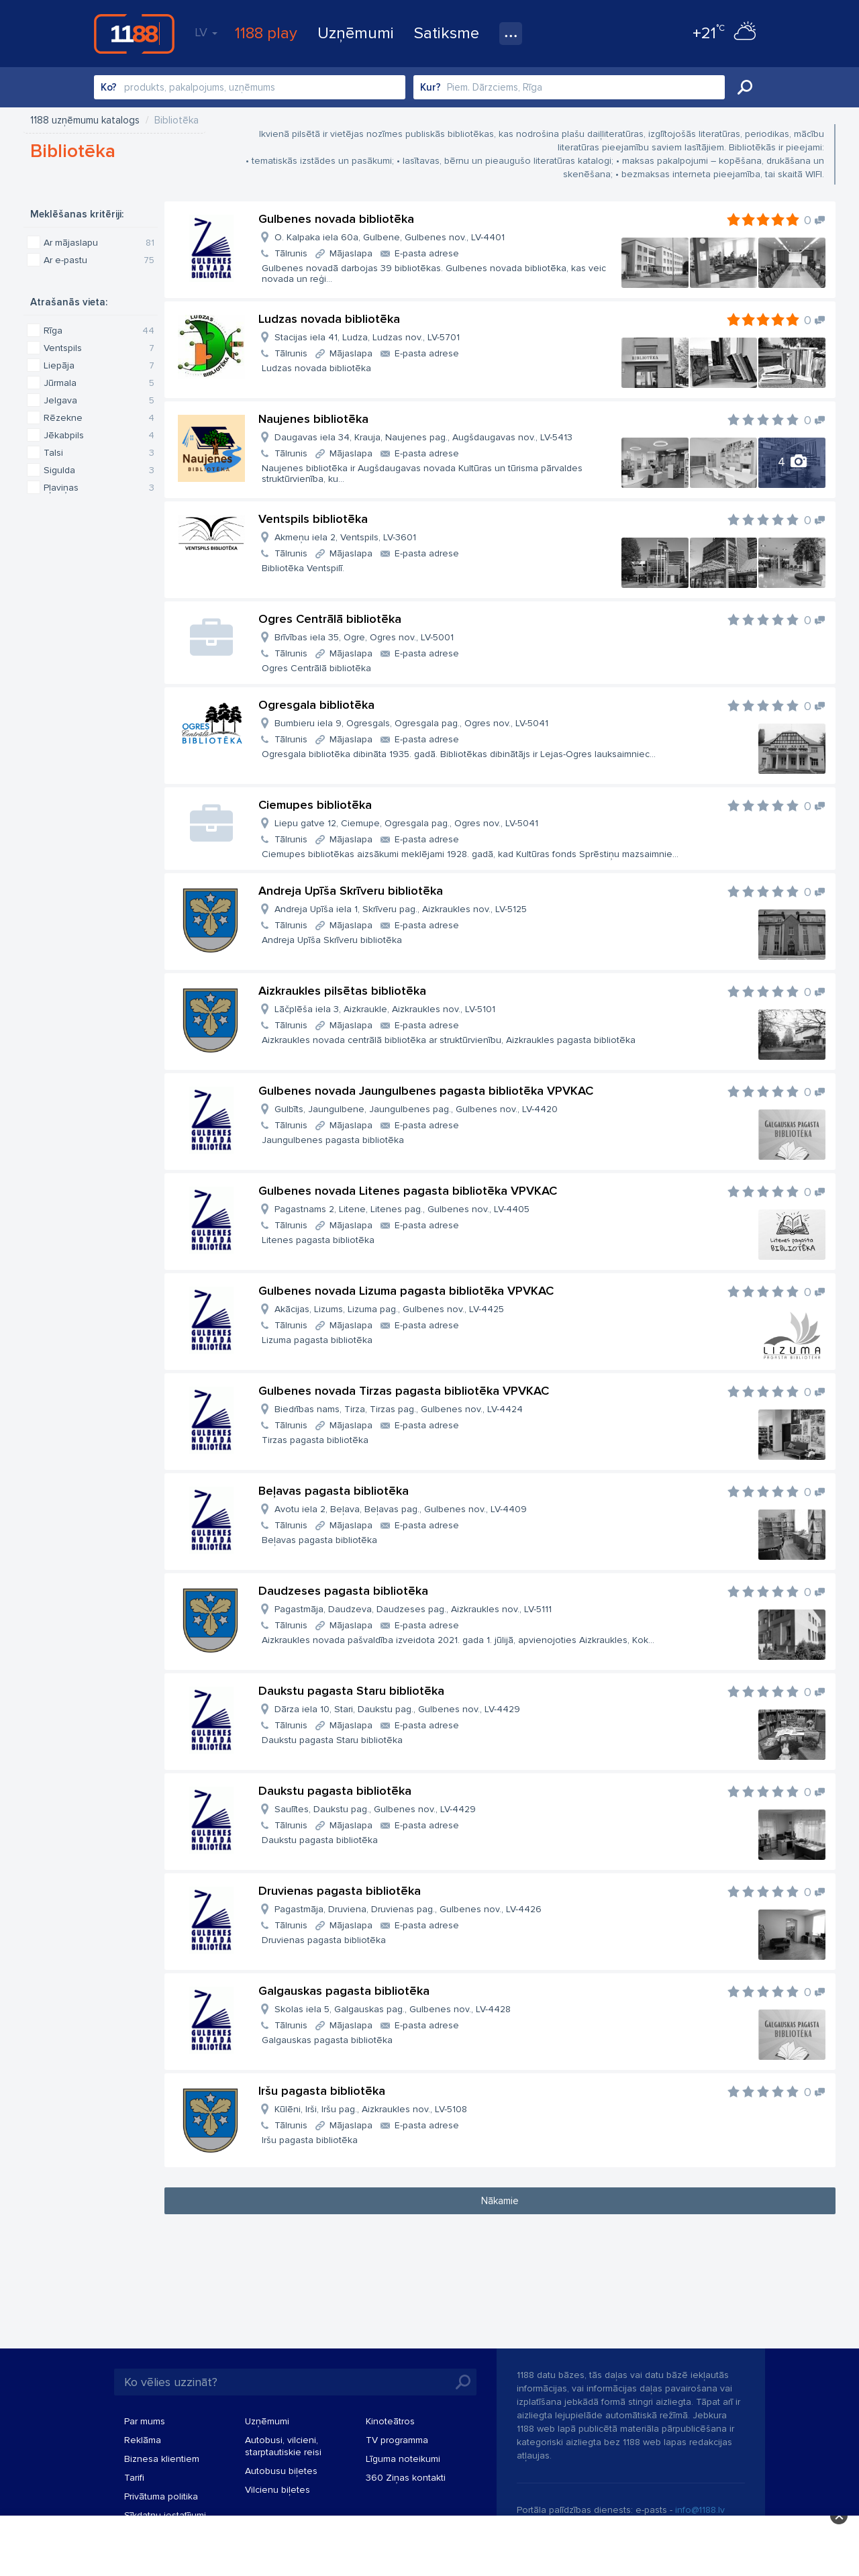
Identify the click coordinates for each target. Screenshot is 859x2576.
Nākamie (500, 2201)
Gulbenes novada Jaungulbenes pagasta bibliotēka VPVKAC (425, 1090)
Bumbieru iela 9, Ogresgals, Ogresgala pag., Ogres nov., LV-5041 (411, 723)
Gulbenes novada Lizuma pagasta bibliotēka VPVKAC (406, 1290)
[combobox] (249, 87)
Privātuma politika (161, 2496)
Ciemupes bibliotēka (315, 804)
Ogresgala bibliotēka (316, 704)
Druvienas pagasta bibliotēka (339, 1890)
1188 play (266, 33)
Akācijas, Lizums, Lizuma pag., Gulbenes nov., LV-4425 (389, 1309)
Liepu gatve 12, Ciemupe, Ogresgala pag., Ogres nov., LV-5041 (406, 823)
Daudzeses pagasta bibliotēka (343, 1590)
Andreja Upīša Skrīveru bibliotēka (350, 890)
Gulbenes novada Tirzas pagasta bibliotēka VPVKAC (403, 1390)
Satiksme (446, 33)
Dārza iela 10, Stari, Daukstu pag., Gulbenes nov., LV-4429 (397, 1709)
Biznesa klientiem (161, 2459)
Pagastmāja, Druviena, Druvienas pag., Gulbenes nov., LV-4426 (408, 1909)
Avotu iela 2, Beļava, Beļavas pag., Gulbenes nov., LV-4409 (400, 1509)
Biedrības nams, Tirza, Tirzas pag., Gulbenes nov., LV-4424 (398, 1409)
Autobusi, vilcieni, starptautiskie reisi (283, 2446)
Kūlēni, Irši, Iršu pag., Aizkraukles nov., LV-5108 (370, 2109)
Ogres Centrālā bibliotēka (329, 618)
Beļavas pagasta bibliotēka (333, 1490)
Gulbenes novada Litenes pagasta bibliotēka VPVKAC (407, 1190)
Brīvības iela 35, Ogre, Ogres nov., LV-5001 (364, 637)
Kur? (430, 87)
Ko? (109, 87)
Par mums (144, 2421)
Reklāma (142, 2440)
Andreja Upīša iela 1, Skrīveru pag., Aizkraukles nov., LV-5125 (400, 909)
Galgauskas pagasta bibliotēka (344, 1990)
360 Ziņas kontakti (406, 2477)
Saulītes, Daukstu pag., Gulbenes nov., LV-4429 (375, 1809)
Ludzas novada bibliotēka (329, 318)
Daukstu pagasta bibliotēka (334, 1790)
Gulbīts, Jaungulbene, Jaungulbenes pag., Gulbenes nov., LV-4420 (416, 1109)
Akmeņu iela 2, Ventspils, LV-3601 (345, 537)
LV (206, 32)
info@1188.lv (700, 2510)
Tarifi (134, 2477)
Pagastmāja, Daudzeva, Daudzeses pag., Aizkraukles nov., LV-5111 (413, 1609)
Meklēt (745, 87)
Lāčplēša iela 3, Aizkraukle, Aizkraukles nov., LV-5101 (384, 1009)
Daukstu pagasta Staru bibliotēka (351, 1690)
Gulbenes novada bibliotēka (336, 218)
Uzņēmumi (355, 33)
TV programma (397, 2440)
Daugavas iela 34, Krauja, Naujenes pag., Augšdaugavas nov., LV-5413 (423, 437)
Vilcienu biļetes (277, 2489)
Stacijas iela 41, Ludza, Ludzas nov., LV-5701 (367, 337)
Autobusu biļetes (281, 2471)
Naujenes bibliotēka (313, 418)
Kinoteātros (390, 2421)
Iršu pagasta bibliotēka (321, 2090)
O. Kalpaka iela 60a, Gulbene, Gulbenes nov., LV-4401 (389, 237)
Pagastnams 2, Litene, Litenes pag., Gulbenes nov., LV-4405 (401, 1209)
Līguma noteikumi (403, 2459)
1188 (134, 33)
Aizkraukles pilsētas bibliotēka (342, 990)
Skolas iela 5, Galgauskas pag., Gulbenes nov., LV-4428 (392, 2009)
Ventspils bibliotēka (313, 518)
